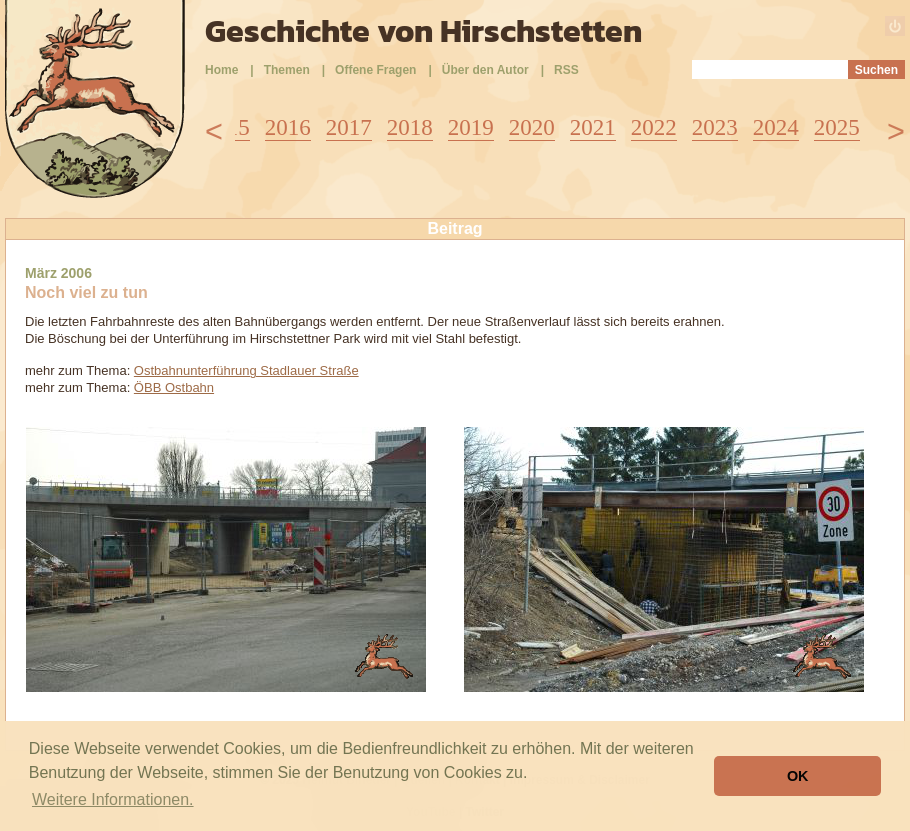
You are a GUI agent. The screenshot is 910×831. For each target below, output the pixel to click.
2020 (532, 127)
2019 (471, 127)
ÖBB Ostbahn (174, 387)
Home (221, 70)
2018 (410, 127)
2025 (837, 127)
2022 (654, 127)
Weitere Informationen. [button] (113, 799)
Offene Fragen (375, 70)
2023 (715, 127)
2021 (593, 127)
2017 (349, 127)
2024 (776, 127)
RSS (566, 70)
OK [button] (798, 776)
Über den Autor (485, 70)
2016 (288, 127)
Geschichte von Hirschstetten (423, 31)
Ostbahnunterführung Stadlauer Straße (246, 370)
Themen (287, 70)
